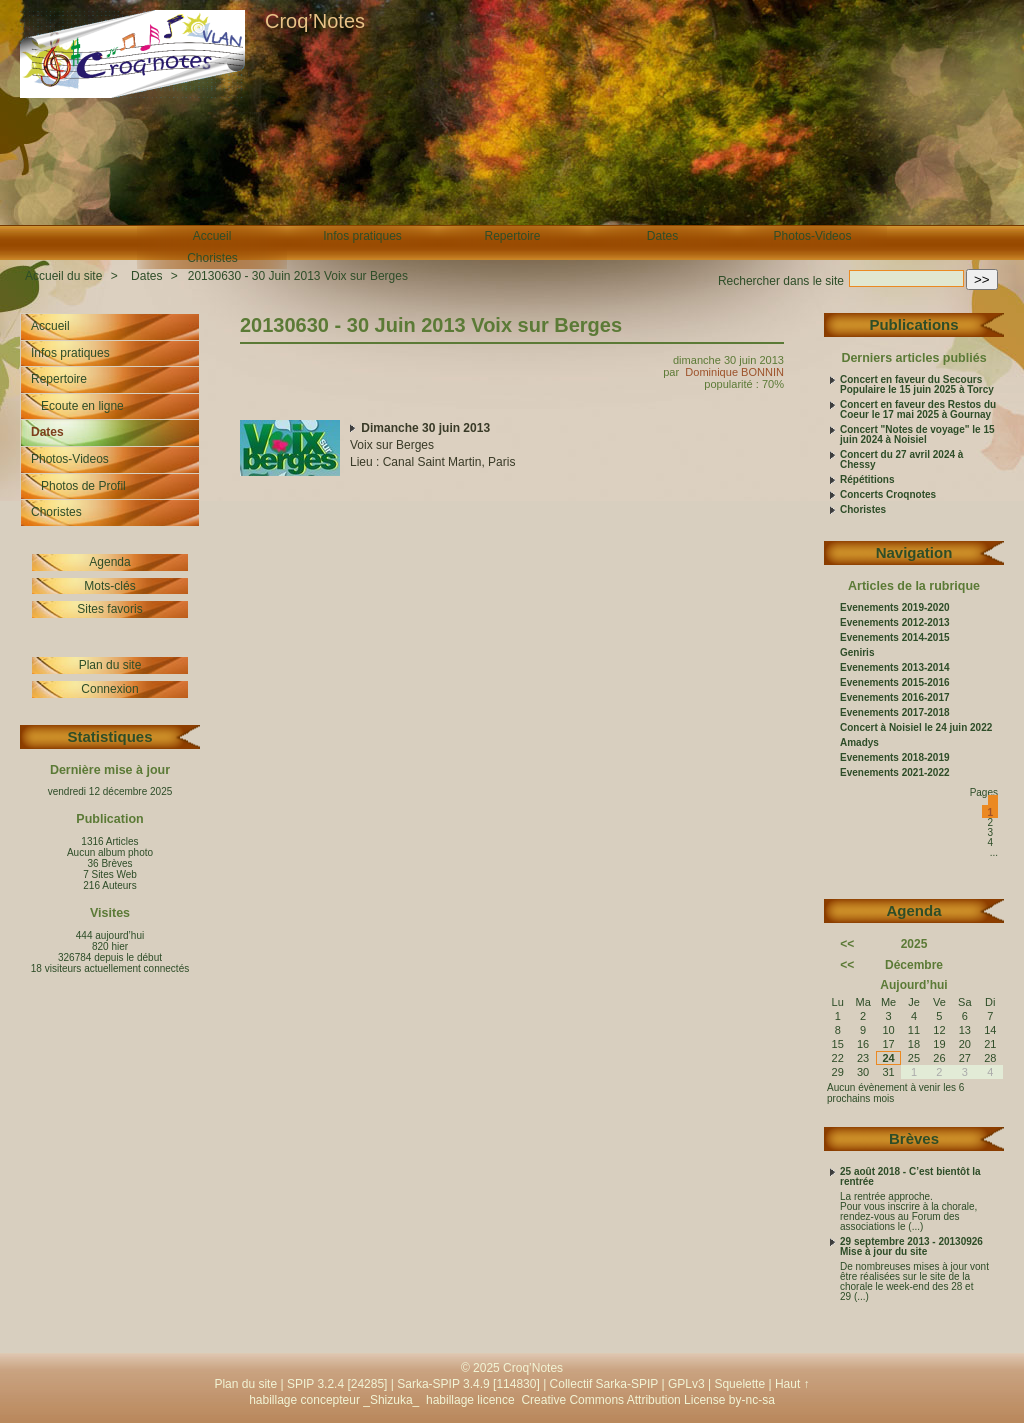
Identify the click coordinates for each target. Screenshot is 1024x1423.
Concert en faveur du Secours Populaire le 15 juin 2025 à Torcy (917, 385)
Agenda (109, 562)
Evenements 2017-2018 (895, 713)
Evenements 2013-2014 (895, 668)
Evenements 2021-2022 (895, 773)
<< (847, 944)
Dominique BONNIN (734, 372)
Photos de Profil (83, 486)
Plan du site (110, 665)
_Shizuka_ (391, 1400)
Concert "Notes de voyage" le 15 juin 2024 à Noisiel (917, 435)
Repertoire (512, 236)
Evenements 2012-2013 (895, 623)
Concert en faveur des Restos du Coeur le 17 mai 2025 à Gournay (918, 410)
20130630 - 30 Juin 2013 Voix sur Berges (298, 276)
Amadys (859, 743)
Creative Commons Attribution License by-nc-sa (647, 1400)
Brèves (914, 1138)
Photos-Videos (813, 236)
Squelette (739, 1384)
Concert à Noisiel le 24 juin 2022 (916, 728)
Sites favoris (109, 609)
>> (982, 279)
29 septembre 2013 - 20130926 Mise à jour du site (911, 1247)
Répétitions (867, 480)
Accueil (212, 236)
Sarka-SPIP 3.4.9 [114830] (468, 1384)
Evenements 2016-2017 (895, 698)
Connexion (109, 689)
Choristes (212, 258)
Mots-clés (109, 586)
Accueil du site (63, 276)
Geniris (857, 653)
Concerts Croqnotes (888, 495)
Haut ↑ (792, 1384)
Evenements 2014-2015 (895, 638)
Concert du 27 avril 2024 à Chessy (901, 460)
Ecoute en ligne (82, 406)
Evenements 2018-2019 (895, 758)
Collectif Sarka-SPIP (604, 1384)
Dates (662, 236)
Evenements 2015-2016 (895, 683)
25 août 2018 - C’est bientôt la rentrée (910, 1177)
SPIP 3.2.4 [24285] (337, 1384)
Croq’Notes (315, 21)
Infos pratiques (362, 236)
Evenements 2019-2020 (895, 608)
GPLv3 (686, 1384)
